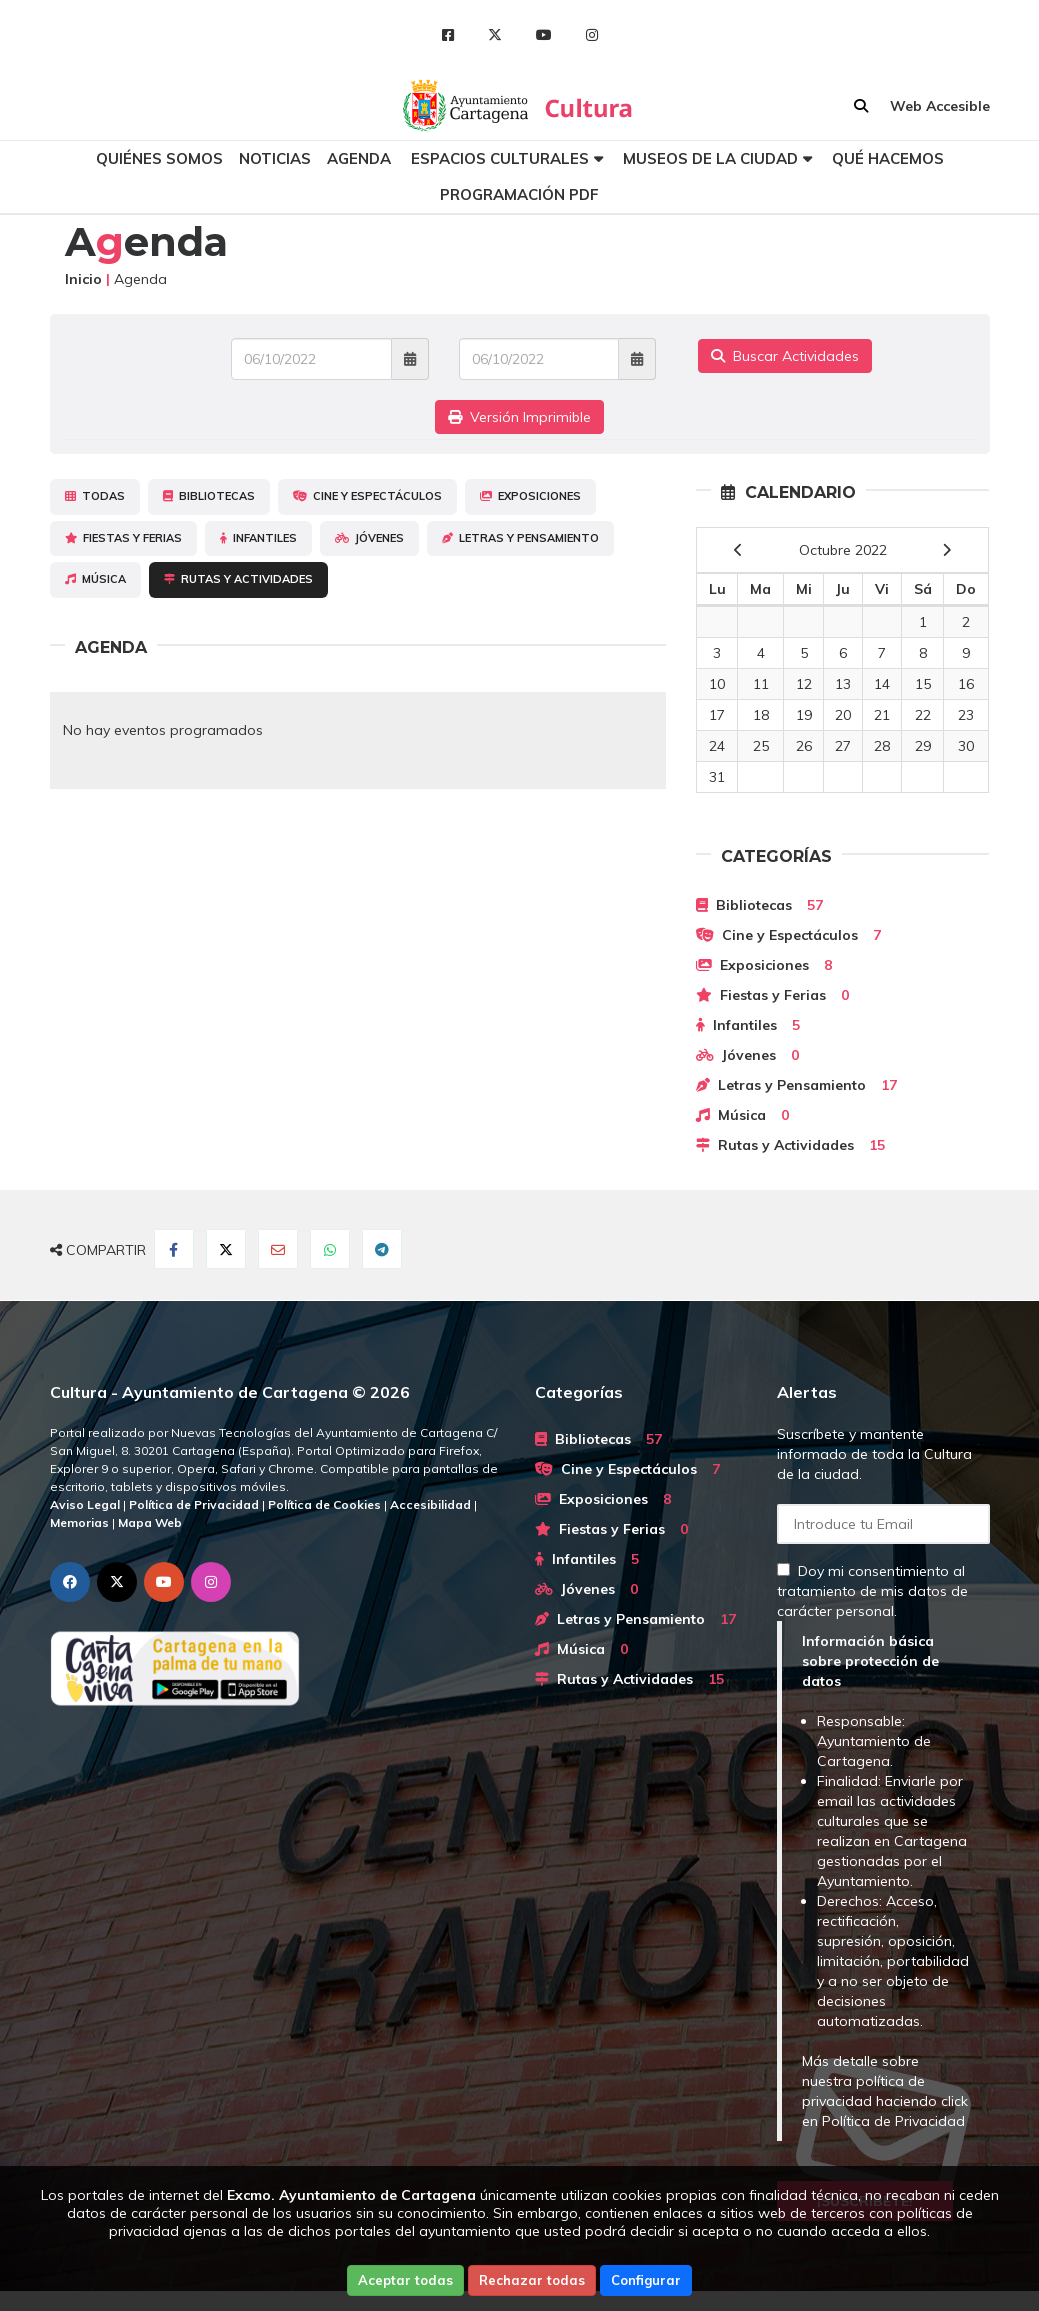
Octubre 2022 (843, 550)
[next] (946, 550)
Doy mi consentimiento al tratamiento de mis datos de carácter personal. (872, 1591)
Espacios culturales (500, 158)
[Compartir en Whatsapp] (330, 1249)
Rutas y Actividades (238, 579)
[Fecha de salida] (539, 359)
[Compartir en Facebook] (174, 1249)
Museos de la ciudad (710, 158)
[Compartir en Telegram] (382, 1249)
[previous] (738, 550)
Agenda (359, 158)
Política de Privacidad (893, 2121)
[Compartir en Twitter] (226, 1249)
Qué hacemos (888, 158)
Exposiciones (530, 496)
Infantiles (258, 538)
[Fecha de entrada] (311, 359)
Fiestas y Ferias (123, 538)
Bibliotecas (209, 496)
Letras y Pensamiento (520, 538)
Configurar (646, 2280)
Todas (95, 496)
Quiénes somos (159, 158)
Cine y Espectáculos (367, 496)
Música (95, 579)
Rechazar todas (532, 2280)
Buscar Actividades (785, 356)
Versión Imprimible (519, 417)
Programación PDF (519, 194)
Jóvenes (369, 538)
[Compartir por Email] (278, 1249)
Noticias (275, 158)
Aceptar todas (405, 2280)
